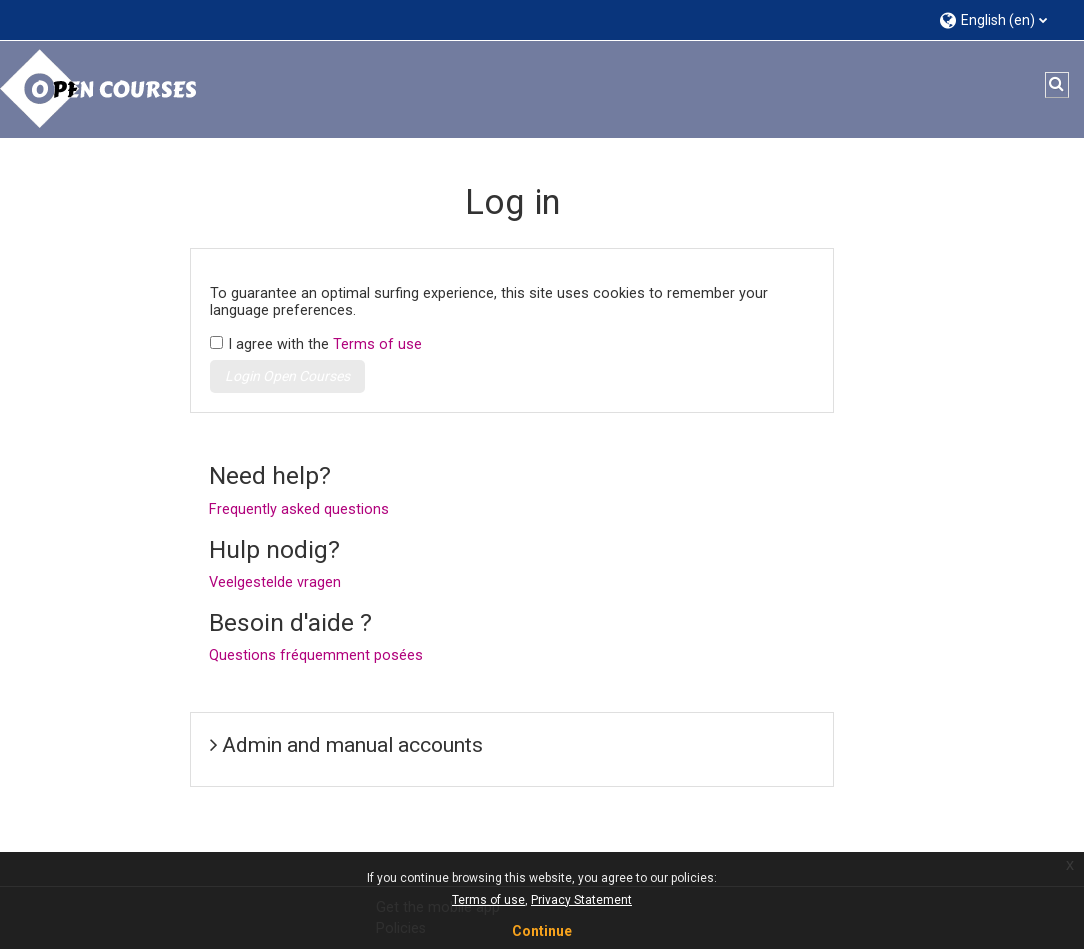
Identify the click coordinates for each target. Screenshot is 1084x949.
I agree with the (325, 344)
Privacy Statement (581, 900)
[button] (1001, 19)
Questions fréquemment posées (316, 655)
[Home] (100, 88)
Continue (542, 931)
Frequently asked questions (299, 509)
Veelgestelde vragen (275, 582)
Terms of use (377, 344)
